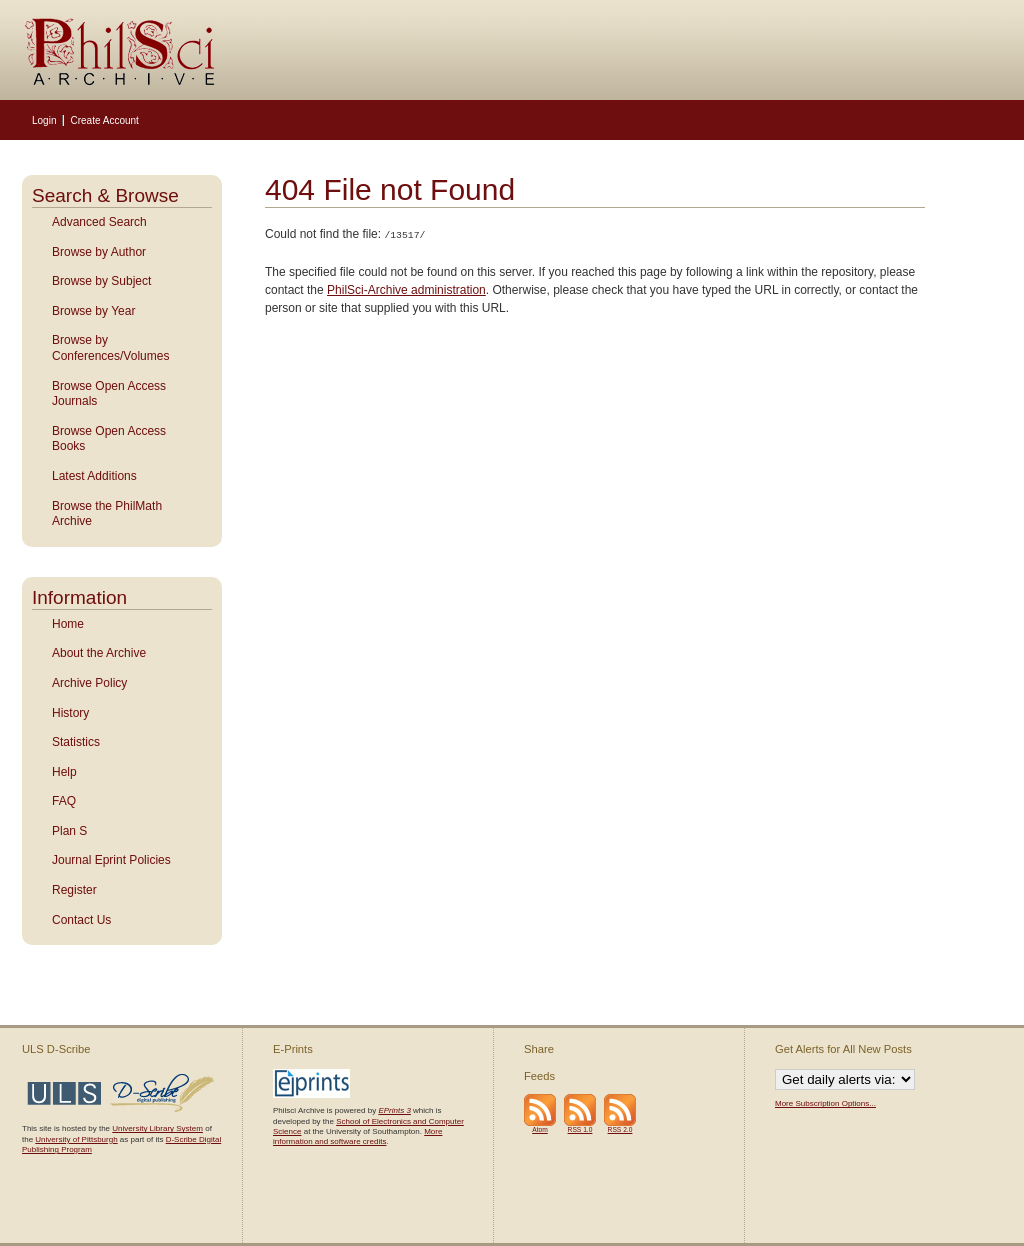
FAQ (64, 801)
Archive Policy (89, 683)
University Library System (157, 1128)
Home (68, 624)
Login (44, 120)
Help (64, 772)
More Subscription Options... (825, 1103)
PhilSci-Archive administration (406, 289)
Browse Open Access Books (109, 439)
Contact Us (81, 920)
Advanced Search (99, 222)
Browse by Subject (101, 281)
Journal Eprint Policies (111, 860)
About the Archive (99, 653)
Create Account (104, 120)
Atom (540, 1129)
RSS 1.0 (580, 1129)
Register (74, 890)
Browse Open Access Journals (109, 394)
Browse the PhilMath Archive (107, 514)
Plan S (69, 831)
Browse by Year (93, 311)
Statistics (76, 742)
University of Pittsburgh (76, 1139)
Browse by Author (99, 252)
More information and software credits (357, 1136)
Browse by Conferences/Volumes (110, 348)
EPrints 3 (394, 1110)
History (70, 713)
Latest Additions (94, 476)
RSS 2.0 (620, 1129)
